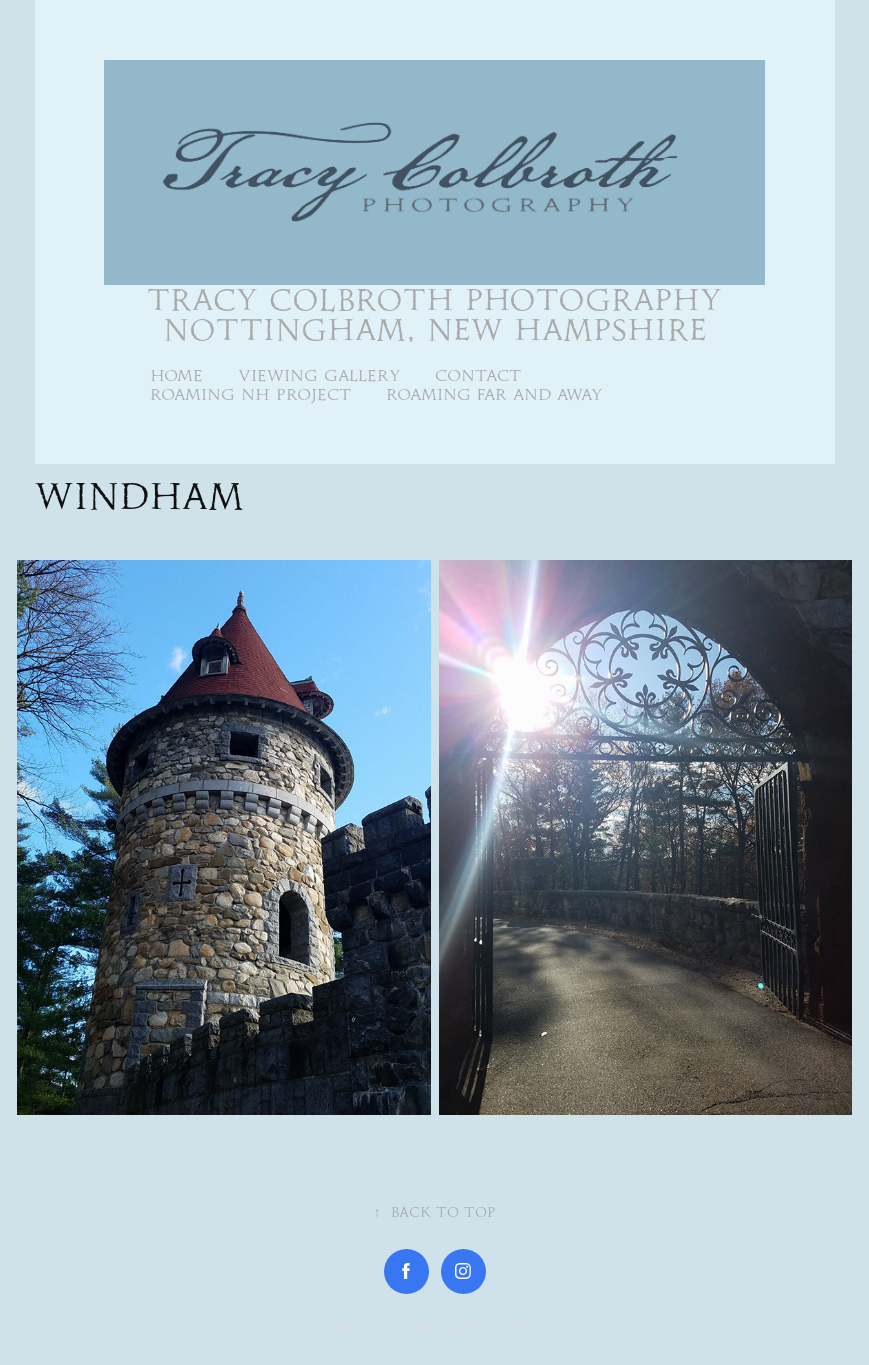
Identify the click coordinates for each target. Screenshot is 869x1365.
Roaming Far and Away (494, 394)
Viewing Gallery (319, 375)
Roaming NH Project (250, 394)
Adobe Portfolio (482, 1327)
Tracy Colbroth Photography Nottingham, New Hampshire (440, 315)
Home (176, 375)
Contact (478, 375)
